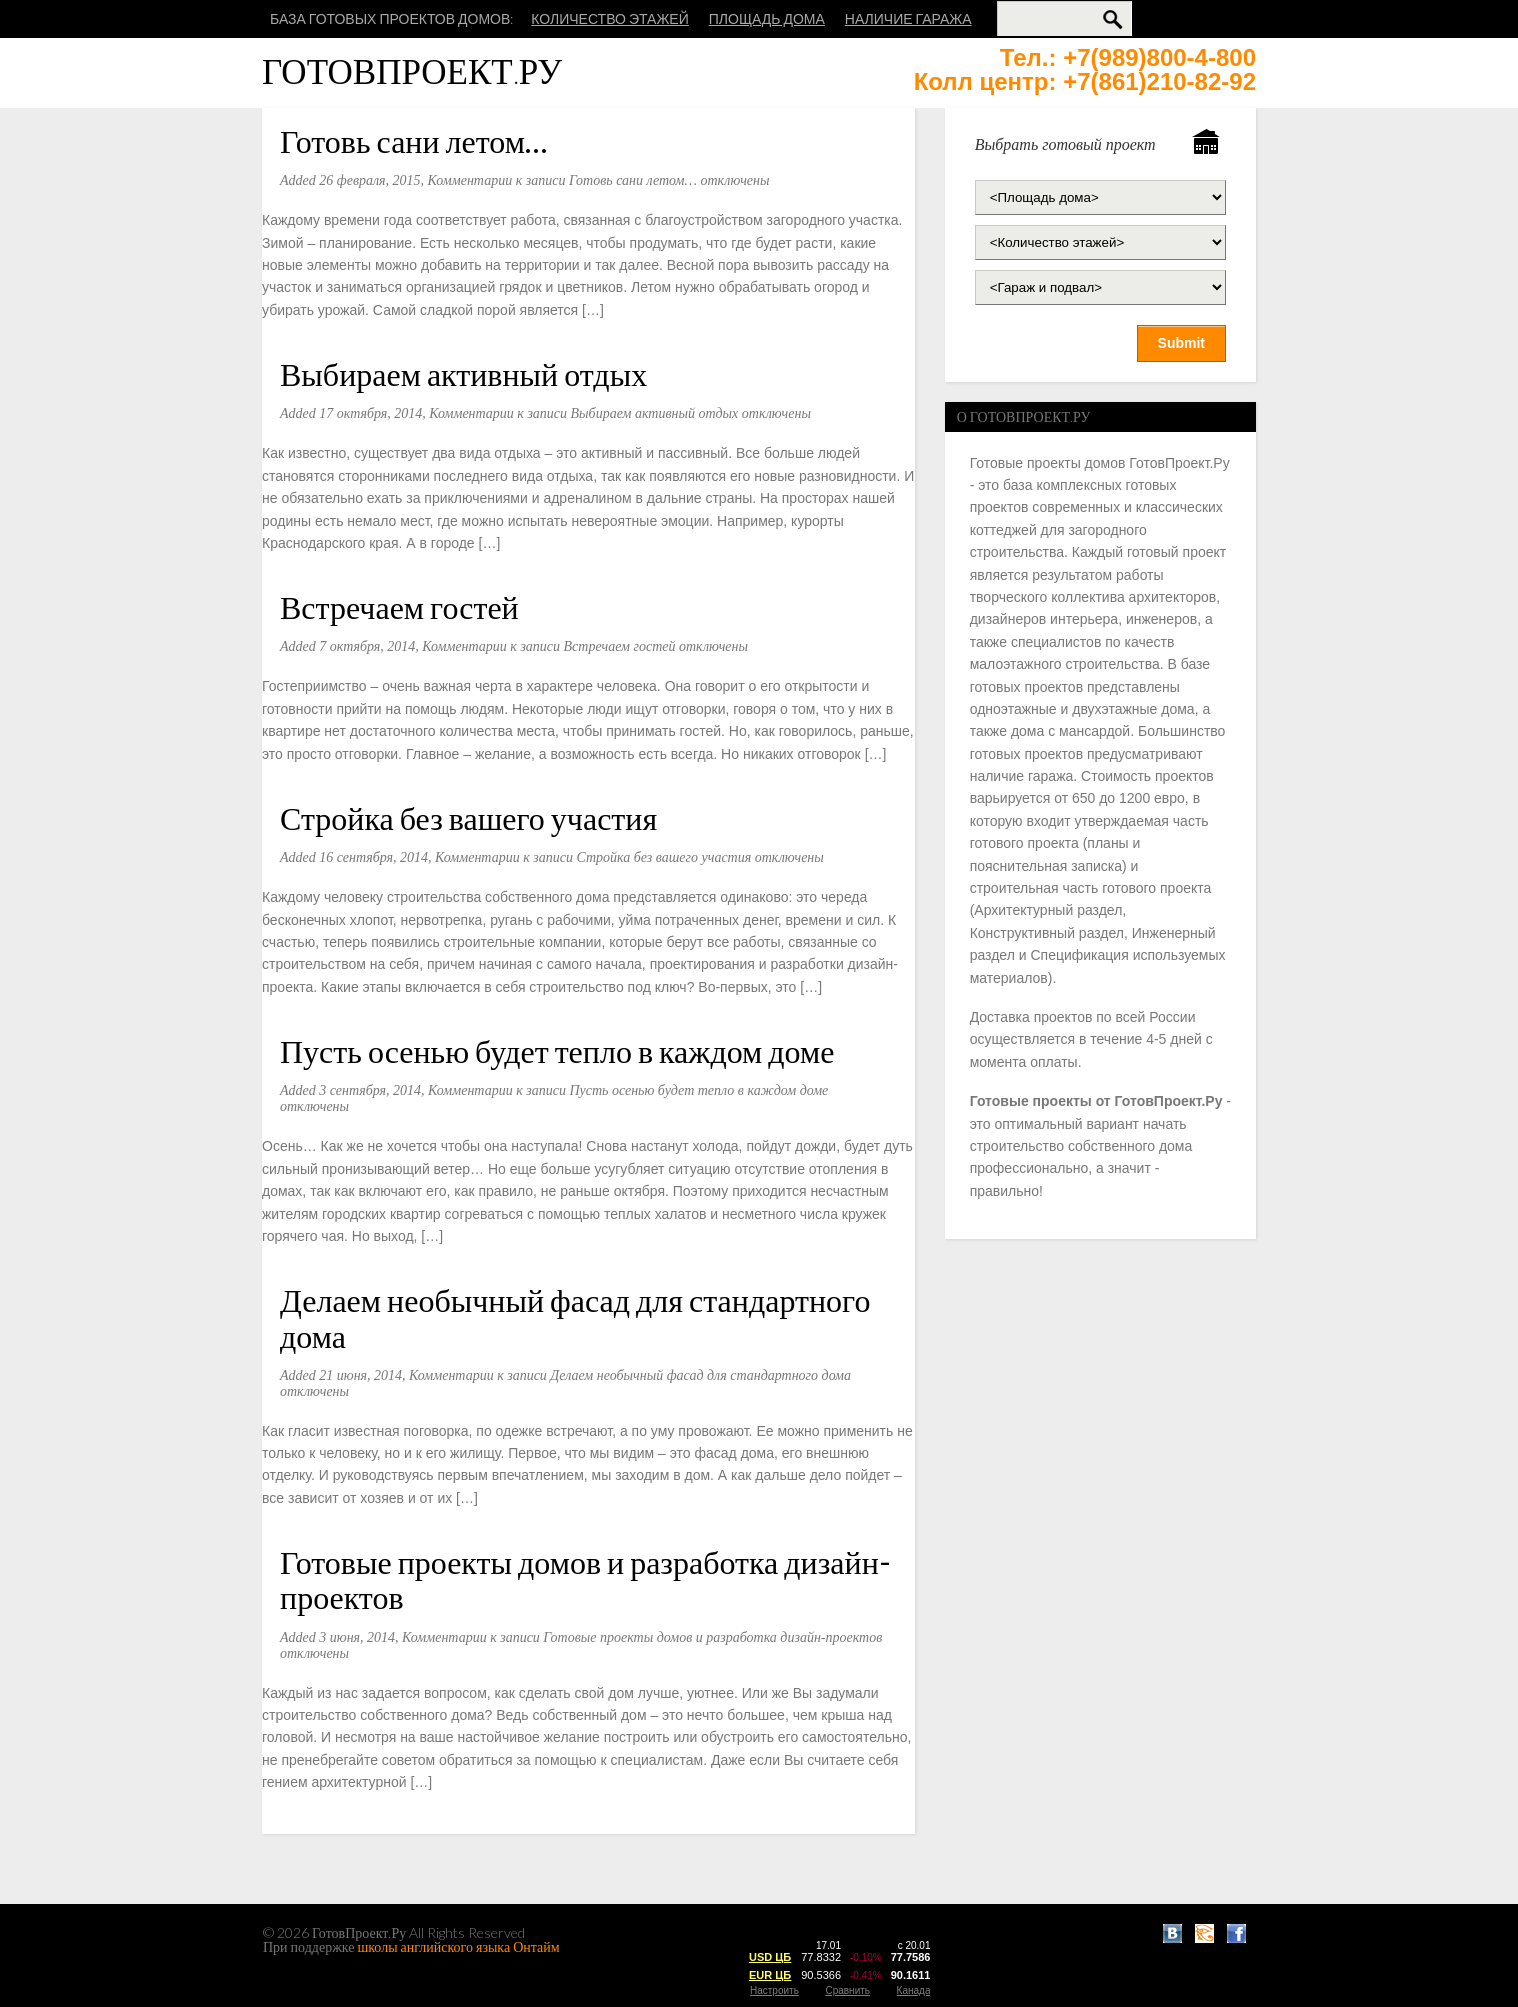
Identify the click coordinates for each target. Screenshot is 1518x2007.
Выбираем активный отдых (463, 373)
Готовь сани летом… (413, 140)
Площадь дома (767, 18)
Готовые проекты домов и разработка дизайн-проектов (585, 1579)
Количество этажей (609, 18)
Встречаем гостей (399, 606)
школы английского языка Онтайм (459, 1946)
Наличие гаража (908, 18)
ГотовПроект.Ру (412, 70)
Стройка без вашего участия (468, 817)
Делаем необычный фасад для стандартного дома (575, 1317)
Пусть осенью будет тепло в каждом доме (557, 1050)
